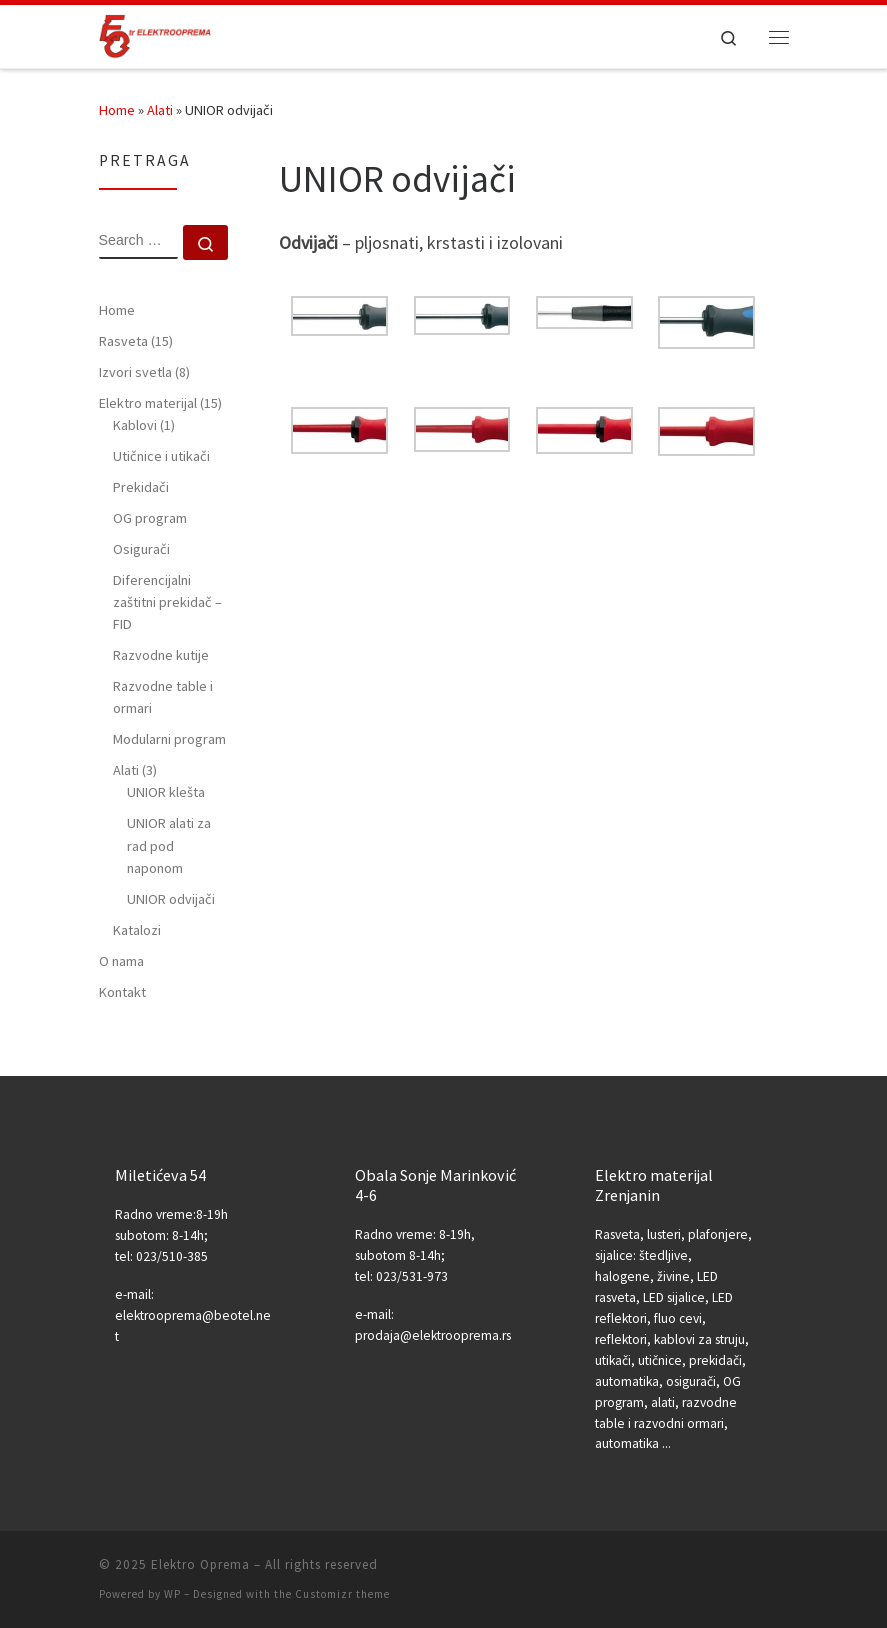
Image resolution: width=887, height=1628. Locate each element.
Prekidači (141, 487)
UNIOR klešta (166, 792)
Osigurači (141, 549)
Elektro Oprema (200, 1564)
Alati (160, 110)
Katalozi (137, 930)
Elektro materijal (160, 403)
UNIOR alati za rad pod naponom (169, 845)
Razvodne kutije (161, 655)
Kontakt (122, 992)
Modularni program (169, 739)
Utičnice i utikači (161, 456)
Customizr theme (342, 1594)
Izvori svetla (144, 372)
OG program (150, 518)
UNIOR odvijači (171, 899)
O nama (121, 961)
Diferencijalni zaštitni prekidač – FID (167, 602)
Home (117, 110)
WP (172, 1594)
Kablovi (144, 425)
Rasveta (136, 341)
